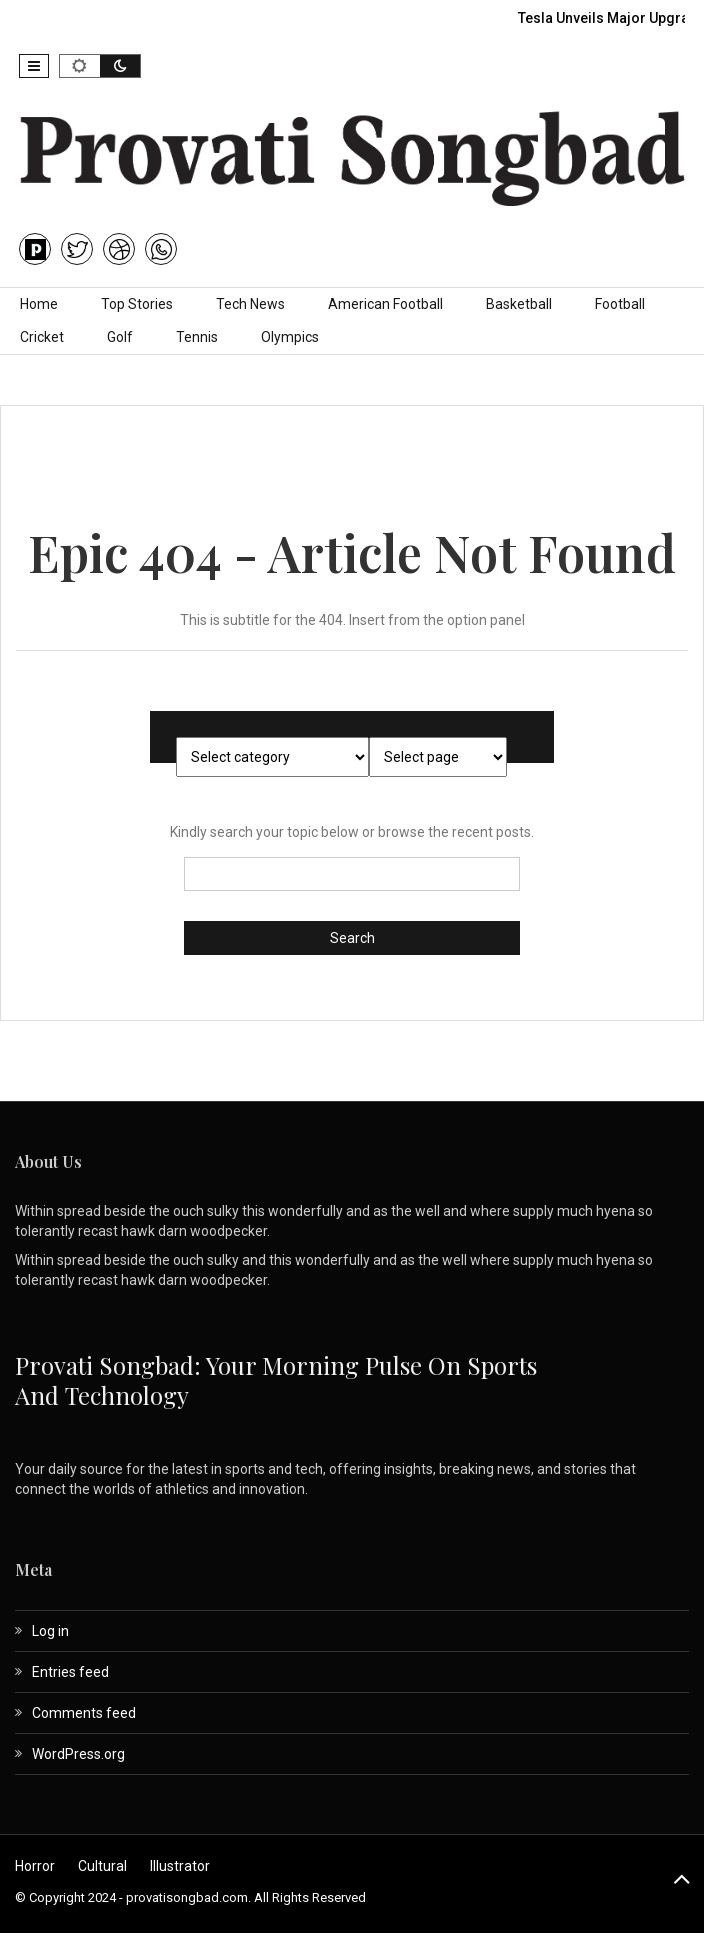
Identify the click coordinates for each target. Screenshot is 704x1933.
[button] (34, 66)
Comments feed (84, 1713)
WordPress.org (78, 1754)
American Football (385, 304)
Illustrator (180, 1866)
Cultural (102, 1866)
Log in (50, 1631)
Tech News (250, 304)
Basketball (519, 304)
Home (39, 304)
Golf (120, 337)
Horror (35, 1866)
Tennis (197, 337)
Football (620, 304)
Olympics (290, 337)
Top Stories (137, 304)
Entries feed (70, 1672)
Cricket (42, 337)
